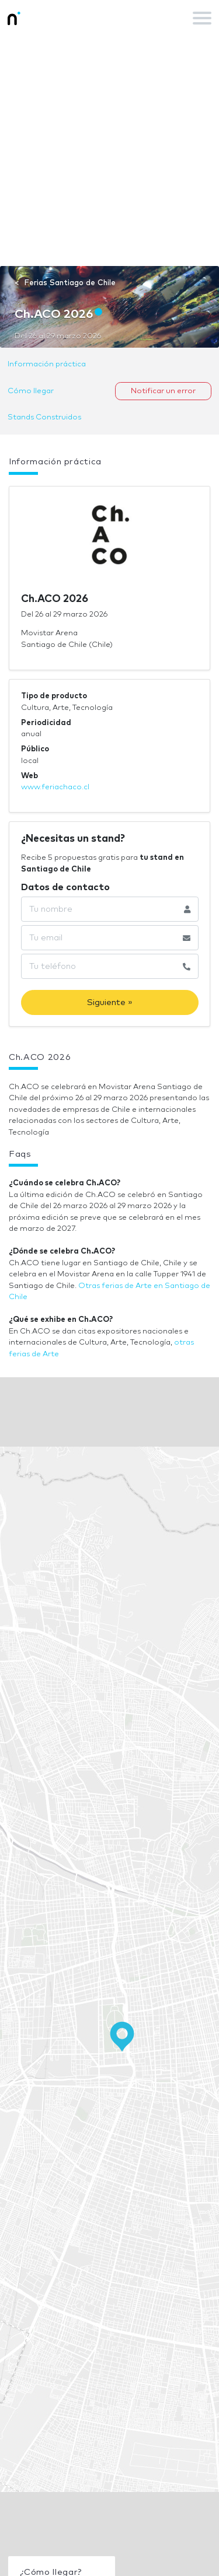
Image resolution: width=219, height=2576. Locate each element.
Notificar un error (163, 391)
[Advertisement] (109, 150)
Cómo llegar (31, 391)
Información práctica (47, 364)
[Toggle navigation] (202, 18)
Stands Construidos (44, 417)
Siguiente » (110, 1002)
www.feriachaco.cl (55, 787)
